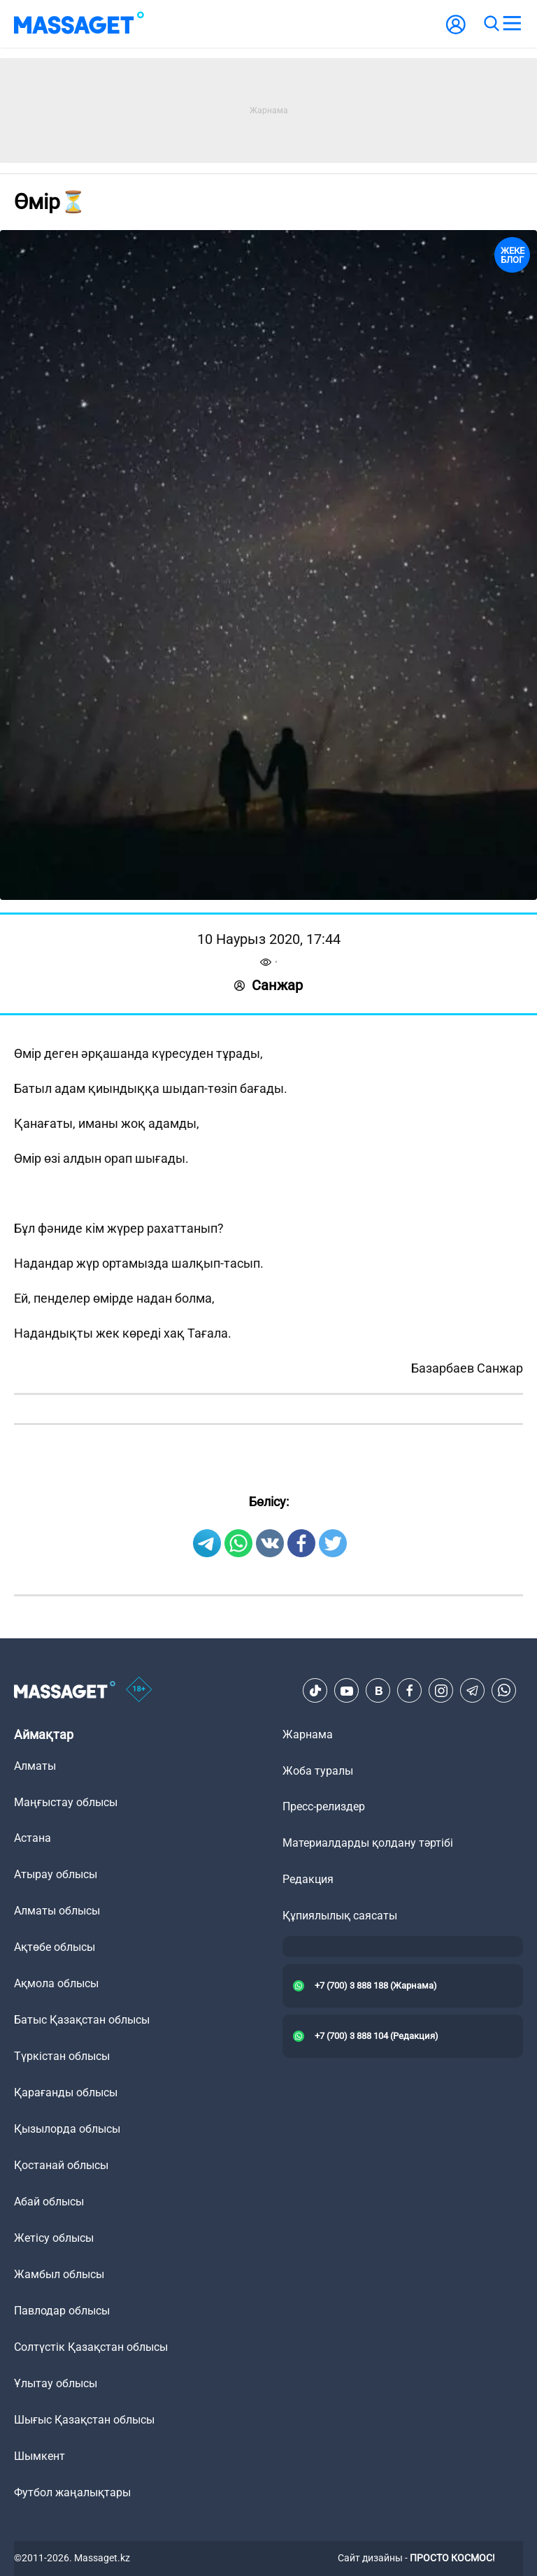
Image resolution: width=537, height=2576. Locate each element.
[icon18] (139, 1690)
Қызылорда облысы (67, 2128)
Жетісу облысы (54, 2238)
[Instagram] (441, 1691)
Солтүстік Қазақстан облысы (91, 2347)
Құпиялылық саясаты (339, 1915)
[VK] (378, 1691)
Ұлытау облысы (55, 2383)
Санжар (268, 985)
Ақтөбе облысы (54, 1947)
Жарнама (307, 1734)
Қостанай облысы (61, 2165)
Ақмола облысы (56, 1983)
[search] (491, 24)
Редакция (308, 1879)
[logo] (79, 24)
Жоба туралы (317, 1770)
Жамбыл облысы (59, 2274)
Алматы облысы (57, 1910)
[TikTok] (315, 1691)
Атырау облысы (55, 1874)
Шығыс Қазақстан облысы (84, 2419)
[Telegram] (473, 1691)
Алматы (35, 1766)
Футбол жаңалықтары (72, 2492)
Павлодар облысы (62, 2310)
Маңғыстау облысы (65, 1802)
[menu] (512, 24)
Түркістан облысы (62, 2056)
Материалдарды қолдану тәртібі (367, 1842)
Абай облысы (49, 2201)
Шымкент (39, 2456)
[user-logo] (456, 31)
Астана (32, 1838)
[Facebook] (410, 1691)
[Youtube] (347, 1691)
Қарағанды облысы (65, 2092)
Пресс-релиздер (323, 1806)
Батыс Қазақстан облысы (82, 2019)
